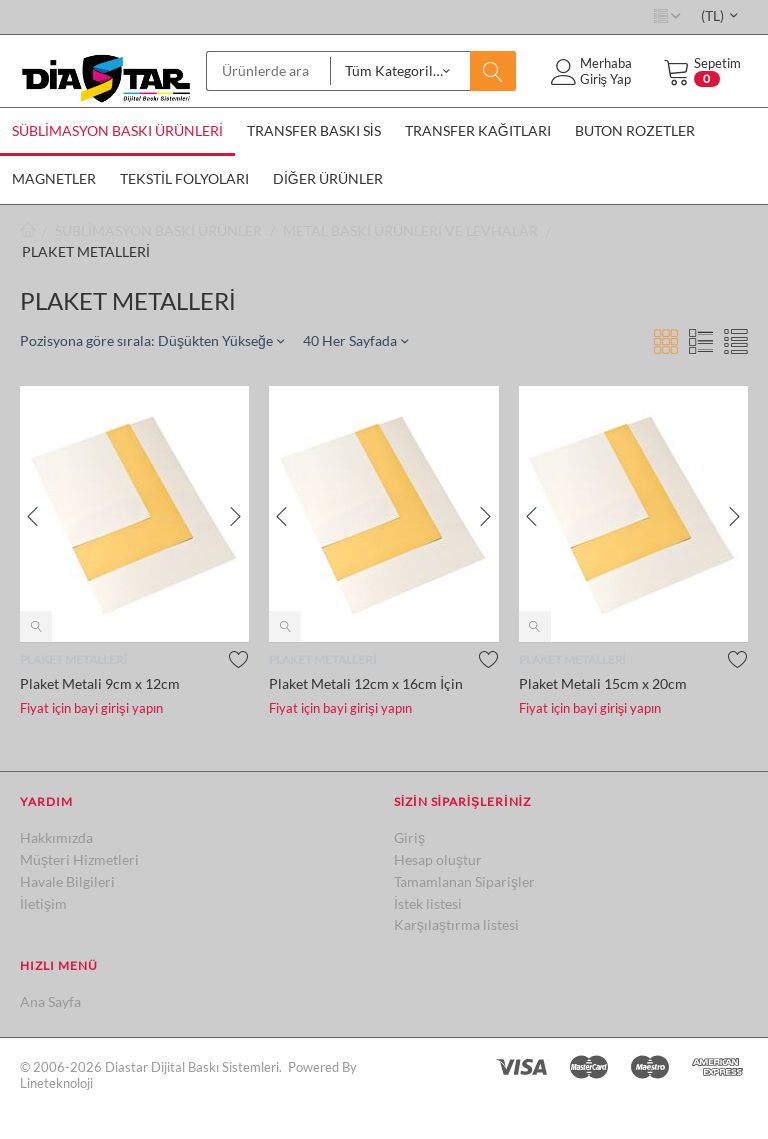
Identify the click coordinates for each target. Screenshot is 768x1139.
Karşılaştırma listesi (456, 924)
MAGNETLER (54, 178)
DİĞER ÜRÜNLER (328, 178)
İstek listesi (428, 903)
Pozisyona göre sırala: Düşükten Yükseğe (152, 340)
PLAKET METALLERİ (73, 659)
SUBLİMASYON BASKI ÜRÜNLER (158, 230)
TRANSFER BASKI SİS (314, 130)
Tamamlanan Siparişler (464, 881)
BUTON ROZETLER (635, 130)
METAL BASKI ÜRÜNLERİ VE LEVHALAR (410, 230)
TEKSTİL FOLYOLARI (184, 178)
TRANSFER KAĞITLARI (478, 130)
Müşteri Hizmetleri (79, 859)
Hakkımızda (56, 837)
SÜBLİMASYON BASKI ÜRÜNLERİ (117, 130)
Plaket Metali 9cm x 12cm (100, 683)
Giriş (409, 837)
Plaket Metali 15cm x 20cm (603, 683)
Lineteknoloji (56, 1083)
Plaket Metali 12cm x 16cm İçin (366, 683)
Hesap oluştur (438, 859)
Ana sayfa (28, 230)
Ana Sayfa (50, 1001)
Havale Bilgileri (67, 881)
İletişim (43, 903)
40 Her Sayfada (355, 340)
